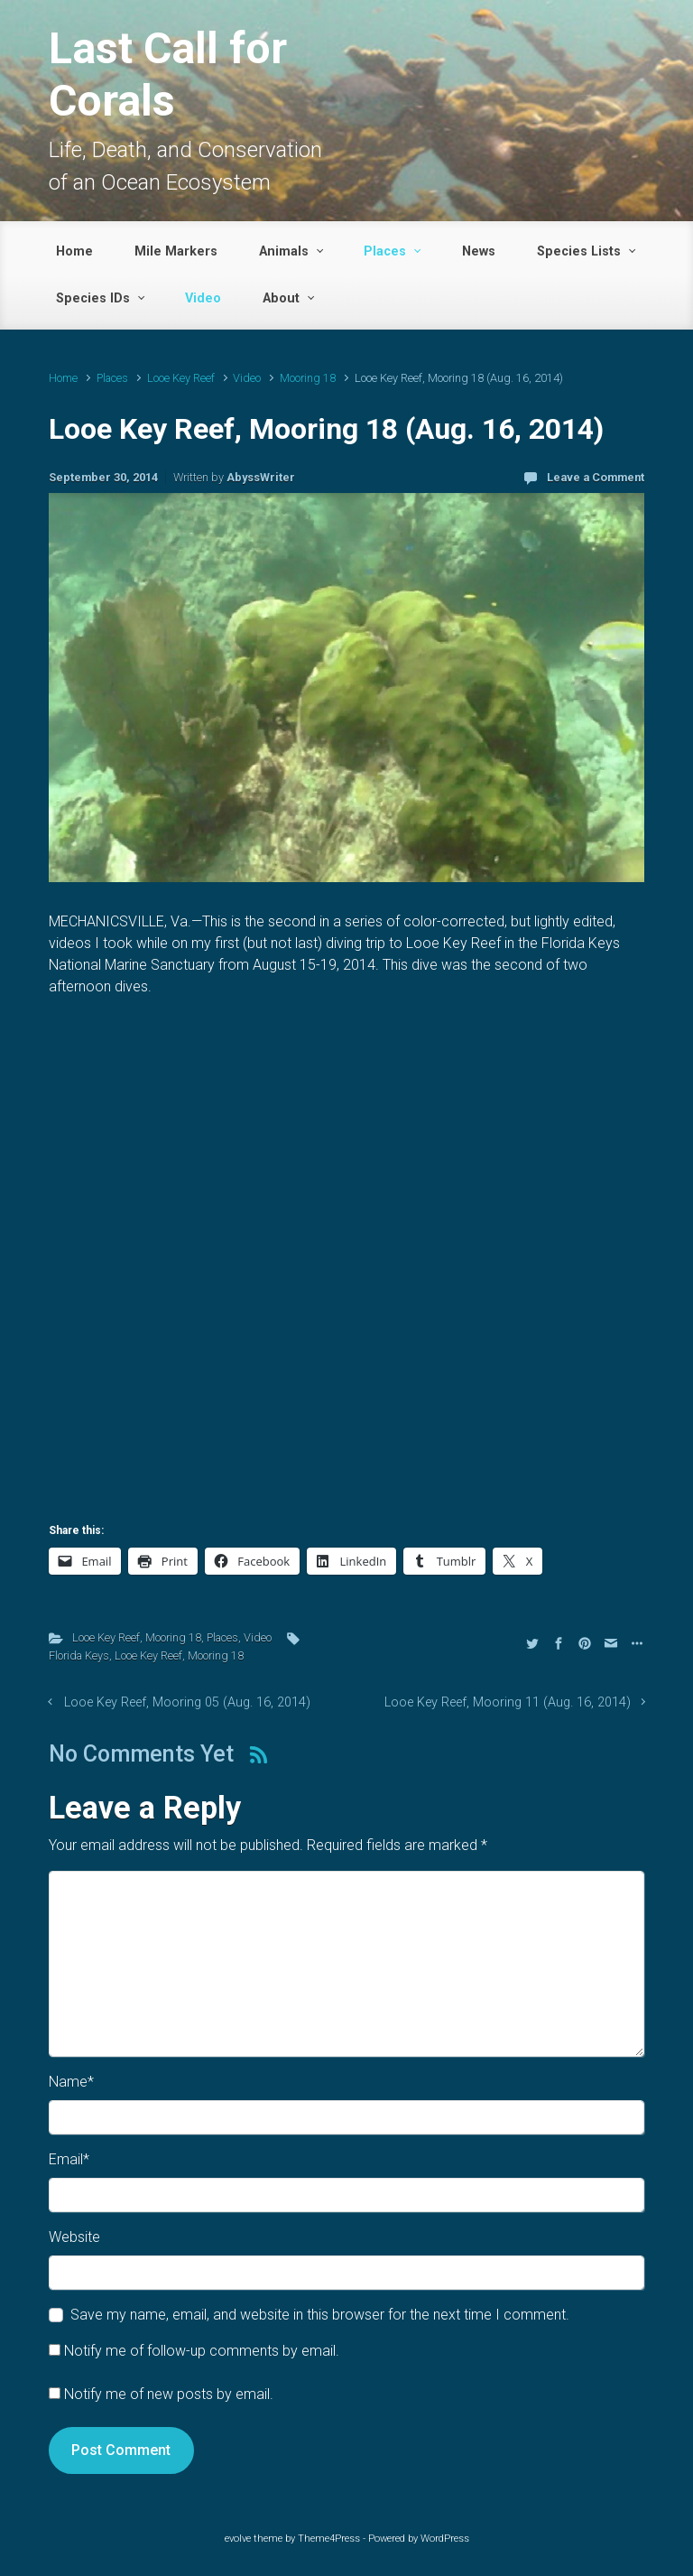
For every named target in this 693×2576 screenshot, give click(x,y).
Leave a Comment (595, 477)
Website (74, 2237)
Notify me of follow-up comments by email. (201, 2350)
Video (247, 378)
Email (69, 2159)
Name (71, 2081)
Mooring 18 (308, 378)
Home (63, 378)
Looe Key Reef (181, 378)
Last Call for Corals (168, 74)
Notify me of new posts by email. (168, 2394)
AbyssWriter (260, 477)
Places (112, 378)
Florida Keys (79, 1655)
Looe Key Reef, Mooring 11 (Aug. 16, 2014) (507, 1702)
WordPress (444, 2538)
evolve (238, 2538)
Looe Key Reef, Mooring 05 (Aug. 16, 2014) (187, 1702)
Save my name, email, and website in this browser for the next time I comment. (319, 2314)
